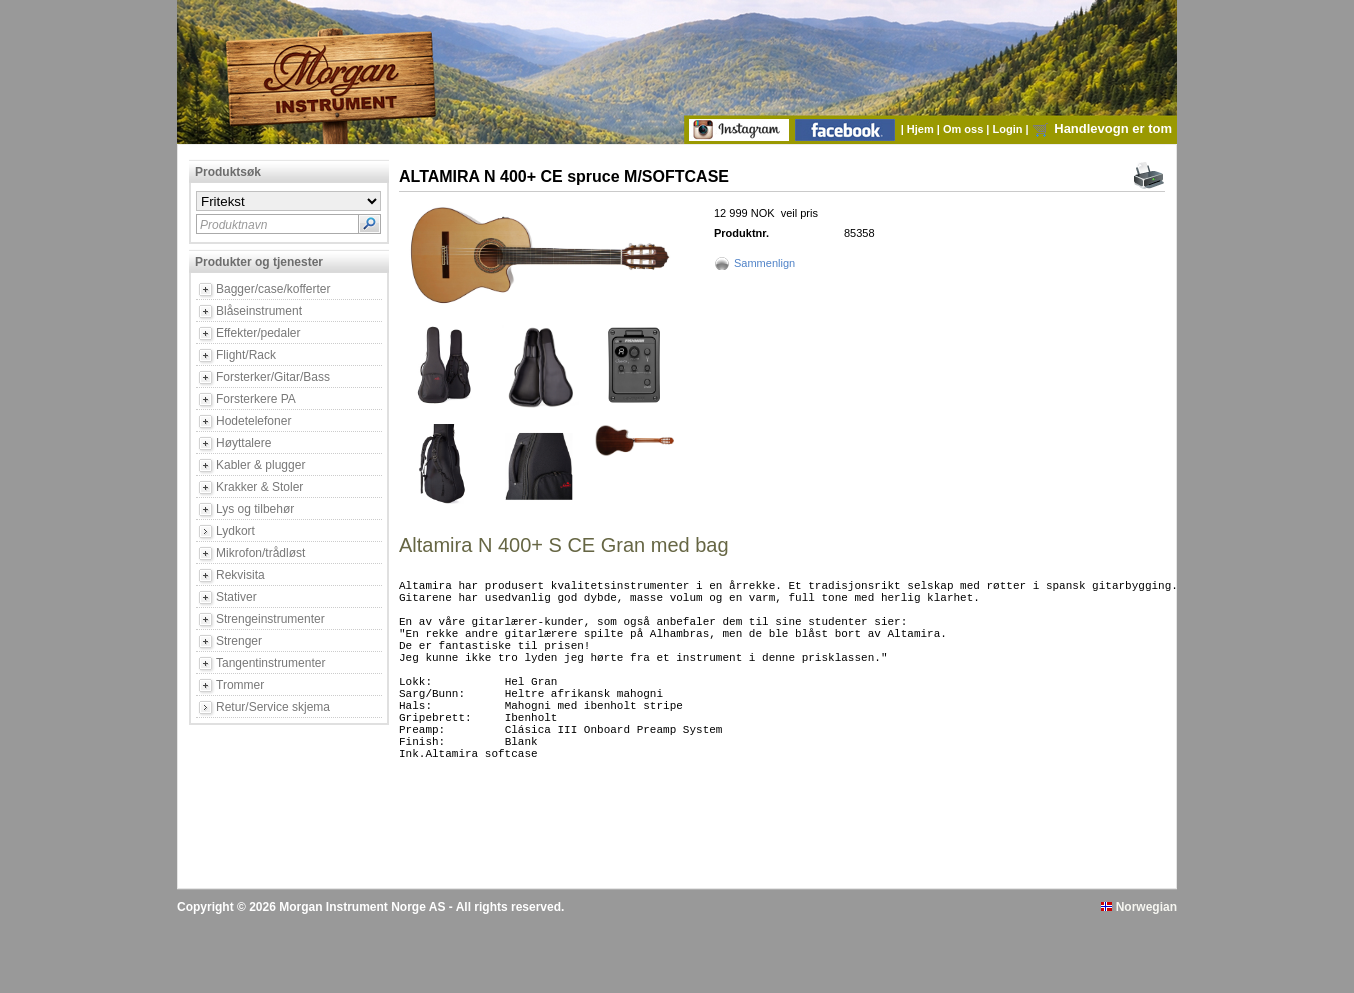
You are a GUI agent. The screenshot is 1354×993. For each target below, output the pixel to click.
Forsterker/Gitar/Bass (273, 377)
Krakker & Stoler (259, 487)
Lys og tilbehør (255, 509)
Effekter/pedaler (258, 333)
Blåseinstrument (259, 311)
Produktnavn (233, 225)
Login (1009, 129)
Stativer (236, 597)
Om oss (964, 129)
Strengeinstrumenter (270, 619)
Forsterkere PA (256, 399)
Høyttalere (243, 443)
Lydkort (235, 531)
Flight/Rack (246, 355)
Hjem (922, 129)
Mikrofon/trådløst (260, 553)
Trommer (240, 685)
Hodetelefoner (253, 421)
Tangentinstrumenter (270, 663)
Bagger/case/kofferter (273, 289)
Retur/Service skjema (273, 707)
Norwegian (1139, 976)
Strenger (239, 641)
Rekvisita (240, 575)
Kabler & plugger (260, 465)
